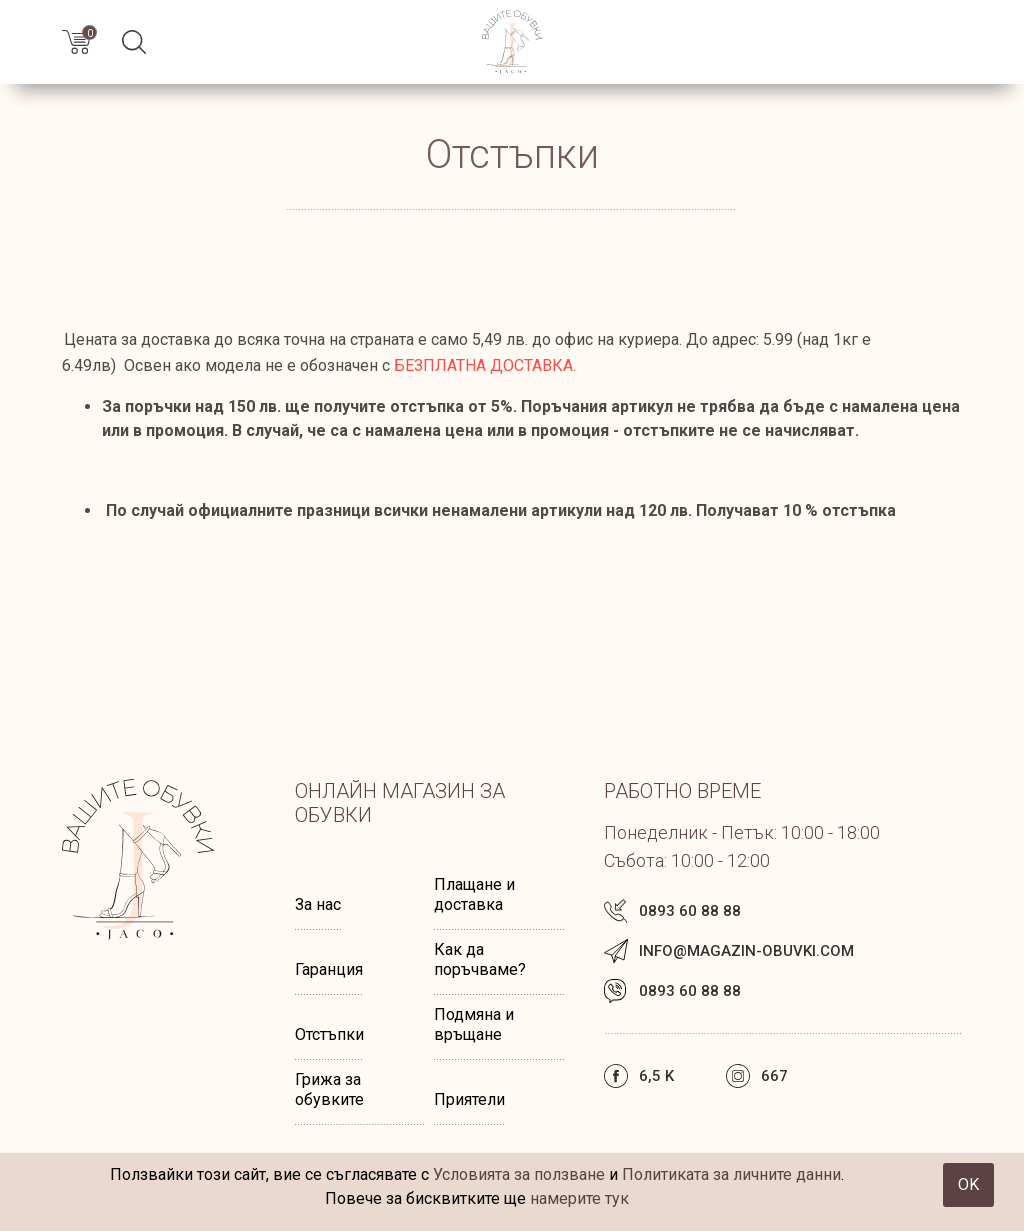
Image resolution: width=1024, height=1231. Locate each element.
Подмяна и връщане (474, 1024)
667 (774, 1076)
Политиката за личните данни (731, 1174)
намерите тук (579, 1198)
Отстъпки (329, 1034)
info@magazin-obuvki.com (746, 951)
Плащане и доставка (474, 894)
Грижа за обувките (329, 1089)
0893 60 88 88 (690, 911)
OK (968, 1184)
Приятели (469, 1099)
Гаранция (329, 969)
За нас (318, 904)
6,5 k (656, 1076)
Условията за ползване (519, 1174)
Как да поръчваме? (480, 959)
